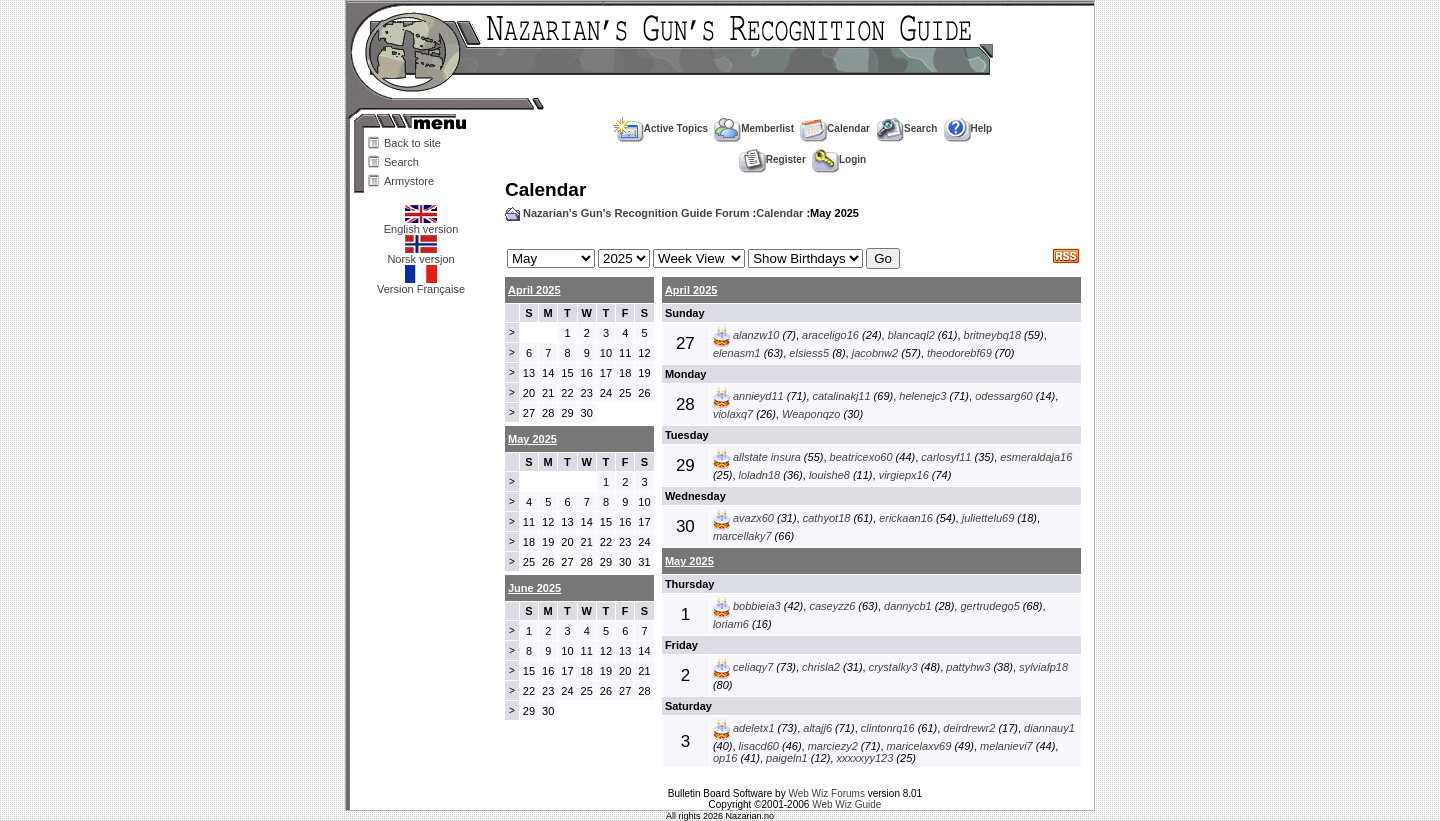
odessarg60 (1004, 396)
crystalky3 (893, 667)
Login (839, 159)
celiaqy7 (753, 667)
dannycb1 (908, 606)
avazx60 (753, 518)
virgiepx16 (904, 475)
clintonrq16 (888, 728)
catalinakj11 (841, 396)
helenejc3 (922, 396)
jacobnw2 (875, 353)
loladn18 (760, 475)
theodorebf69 (959, 353)
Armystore (409, 181)
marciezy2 (833, 746)
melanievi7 (1006, 746)
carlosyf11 (946, 457)
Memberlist (754, 128)
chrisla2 (821, 667)
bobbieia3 (757, 606)
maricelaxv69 (919, 746)
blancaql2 (911, 335)
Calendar (835, 128)
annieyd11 (758, 396)
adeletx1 (754, 728)
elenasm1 (737, 353)
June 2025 (534, 588)
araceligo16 (830, 335)
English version (421, 224)
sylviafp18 (1043, 667)
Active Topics (660, 128)
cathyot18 (827, 518)
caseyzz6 (832, 606)
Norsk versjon (420, 254)
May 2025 (689, 561)
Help (968, 128)
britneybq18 (993, 335)
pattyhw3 (968, 667)
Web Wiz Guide (846, 804)
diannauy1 (1049, 728)
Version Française (421, 284)
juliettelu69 (988, 518)
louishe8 (829, 475)
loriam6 (731, 624)
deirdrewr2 (969, 728)
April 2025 (534, 290)
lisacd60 (759, 746)
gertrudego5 (989, 606)
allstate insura (767, 457)
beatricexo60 (861, 457)
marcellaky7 (742, 536)
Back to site (412, 143)
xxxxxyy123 (864, 758)
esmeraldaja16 (1036, 457)
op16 (725, 758)
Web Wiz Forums (826, 793)
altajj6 (817, 728)
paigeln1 (787, 758)
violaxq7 (733, 414)
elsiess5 (809, 353)
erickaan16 (906, 518)
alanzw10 (756, 335)
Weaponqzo (811, 414)
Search (401, 162)
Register (772, 159)
